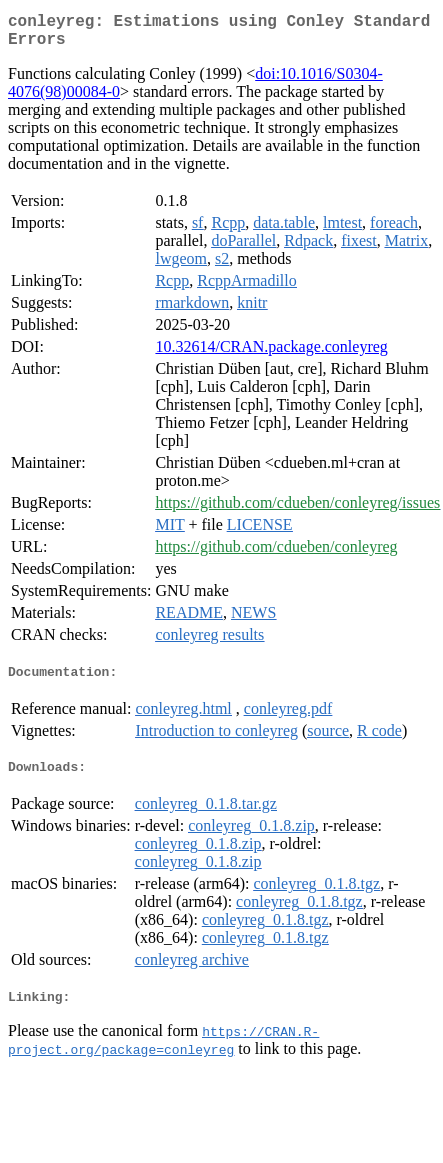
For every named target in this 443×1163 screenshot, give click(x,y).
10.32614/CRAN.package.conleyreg (271, 354)
